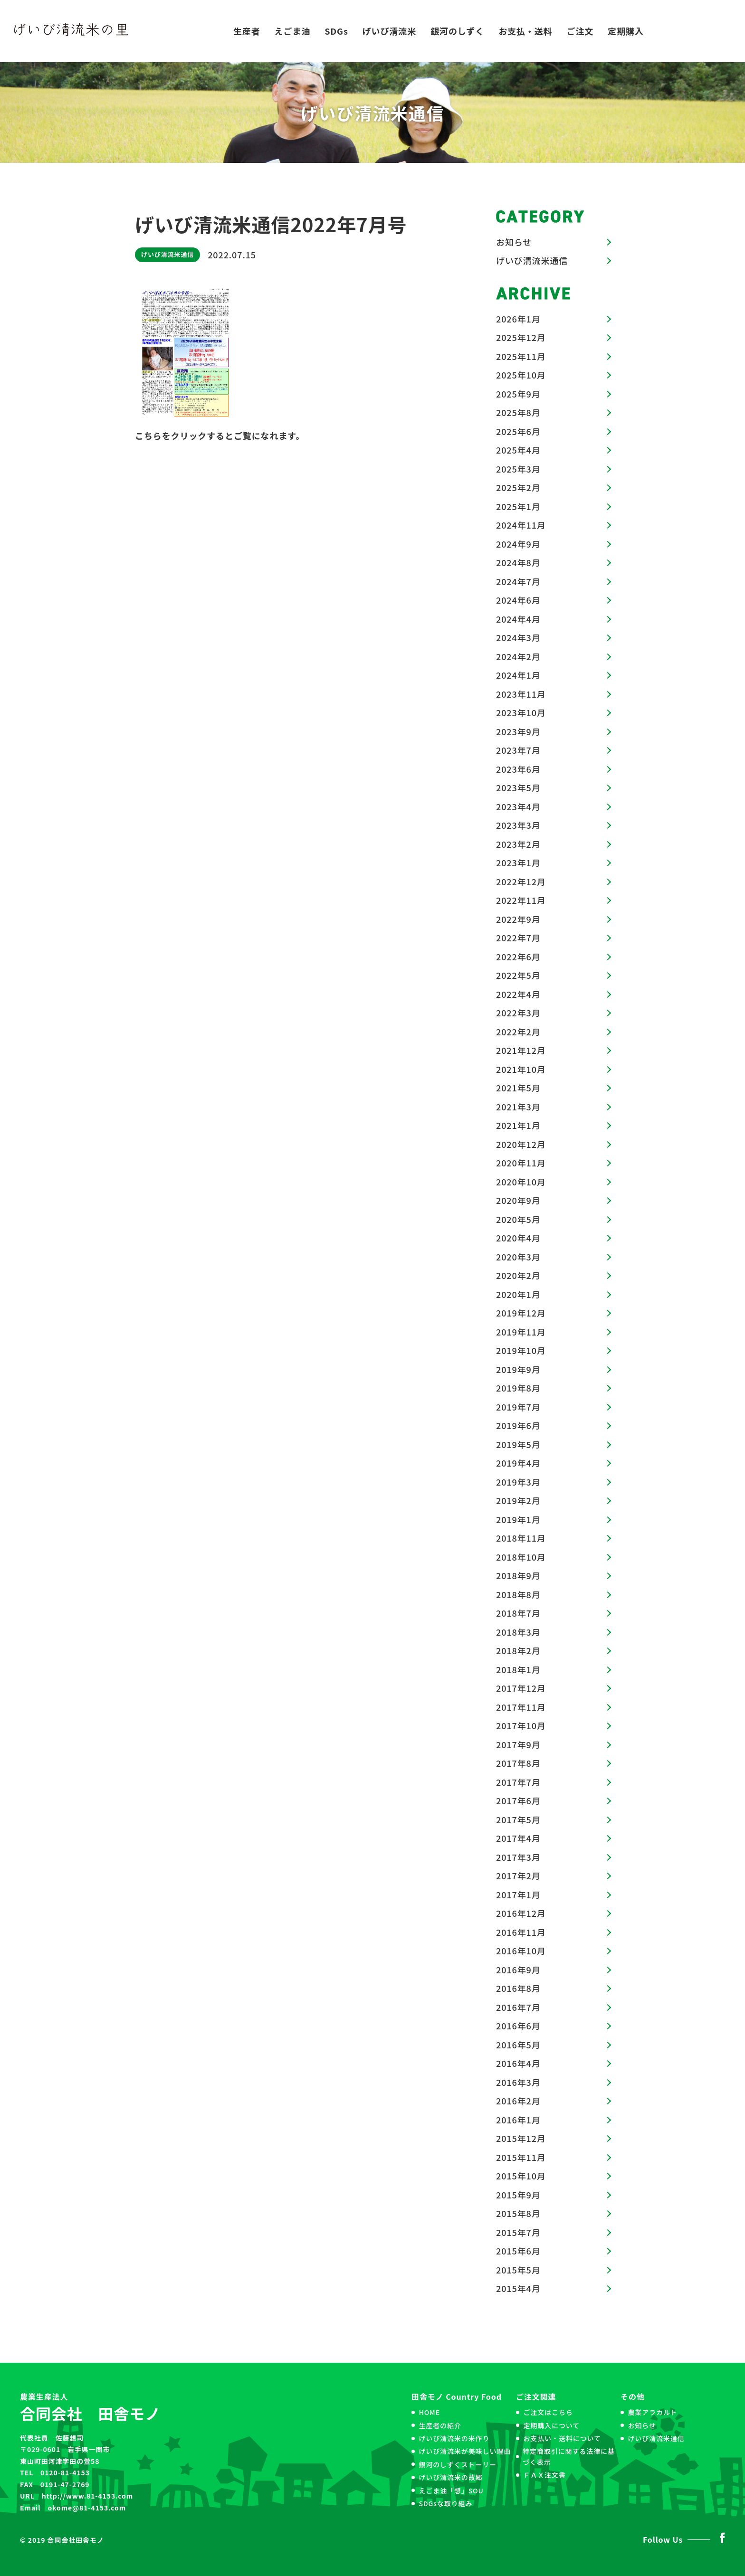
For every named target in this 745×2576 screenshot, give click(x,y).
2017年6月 (518, 1800)
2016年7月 (518, 2007)
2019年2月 (518, 1500)
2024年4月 (518, 619)
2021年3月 (518, 1106)
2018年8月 (518, 1594)
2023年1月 (518, 862)
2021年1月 (518, 1125)
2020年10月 (521, 1181)
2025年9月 (518, 394)
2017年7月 (518, 1782)
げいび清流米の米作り (454, 2438)
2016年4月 (518, 2063)
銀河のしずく (457, 31)
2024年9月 (518, 544)
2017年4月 (518, 1838)
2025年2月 (518, 487)
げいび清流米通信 (167, 254)
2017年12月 (521, 1688)
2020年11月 (521, 1162)
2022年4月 (518, 994)
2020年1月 (518, 1294)
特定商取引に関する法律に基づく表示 (569, 2456)
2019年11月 (521, 1332)
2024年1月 (518, 675)
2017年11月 (521, 1707)
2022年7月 (518, 937)
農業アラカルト (652, 2412)
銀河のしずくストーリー (458, 2464)
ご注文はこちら (548, 2412)
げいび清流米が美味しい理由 (465, 2451)
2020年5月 (518, 1219)
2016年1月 (518, 2119)
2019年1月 (518, 1519)
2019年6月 (518, 1425)
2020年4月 (518, 1237)
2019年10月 (521, 1350)
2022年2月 (518, 1031)
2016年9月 (518, 1969)
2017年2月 (518, 1875)
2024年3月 (518, 637)
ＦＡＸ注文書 (544, 2475)
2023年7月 (518, 750)
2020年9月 (518, 1200)
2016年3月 (518, 2082)
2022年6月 (518, 956)
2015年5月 (518, 2269)
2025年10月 (521, 375)
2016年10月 (521, 1950)
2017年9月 (518, 1744)
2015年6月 (518, 2251)
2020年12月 (521, 1144)
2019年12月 (521, 1313)
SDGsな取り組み (445, 2503)
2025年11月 (521, 356)
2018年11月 (521, 1538)
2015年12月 (521, 2138)
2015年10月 (521, 2175)
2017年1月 (518, 1894)
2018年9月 (518, 1575)
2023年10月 (521, 712)
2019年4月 (518, 1463)
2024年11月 (521, 525)
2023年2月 (518, 844)
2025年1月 (518, 506)
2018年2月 (518, 1650)
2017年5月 (518, 1819)
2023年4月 (518, 806)
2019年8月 (518, 1388)
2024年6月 (518, 600)
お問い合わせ (694, 31)
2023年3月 (518, 825)
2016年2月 (518, 2100)
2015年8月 (518, 2213)
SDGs (336, 31)
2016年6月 (518, 2025)
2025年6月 (518, 431)
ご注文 (580, 31)
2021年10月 (521, 1069)
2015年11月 (521, 2157)
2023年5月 (518, 787)
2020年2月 (518, 1275)
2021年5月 (518, 1087)
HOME (429, 2412)
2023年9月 (518, 731)
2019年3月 (518, 1482)
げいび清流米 (389, 31)
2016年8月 (518, 1988)
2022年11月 (521, 900)
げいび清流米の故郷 (450, 2477)
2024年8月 (518, 562)
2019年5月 (518, 1444)
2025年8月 (518, 412)
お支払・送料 (525, 31)
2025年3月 (518, 469)
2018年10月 (521, 1557)
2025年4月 (518, 450)
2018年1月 (518, 1669)
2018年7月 (518, 1613)
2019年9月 (518, 1369)
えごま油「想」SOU (451, 2490)
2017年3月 (518, 1857)
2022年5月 (518, 975)
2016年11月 (521, 1932)
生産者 (246, 31)
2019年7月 (518, 1407)
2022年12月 (521, 881)
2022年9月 (518, 919)
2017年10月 (521, 1725)
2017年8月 (518, 1763)
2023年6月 (518, 769)
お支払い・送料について (562, 2438)
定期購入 (626, 31)
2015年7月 (518, 2232)
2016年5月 (518, 2044)
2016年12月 (521, 1913)
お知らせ (514, 242)
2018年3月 (518, 1632)
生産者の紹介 (440, 2425)
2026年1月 (518, 319)
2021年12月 (521, 1050)
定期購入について (551, 2425)
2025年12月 (521, 337)
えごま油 (293, 31)
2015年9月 (518, 2194)
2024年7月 (518, 581)
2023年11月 (521, 694)
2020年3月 (518, 1256)
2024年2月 (518, 656)
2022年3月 (518, 1012)
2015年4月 (518, 2288)
